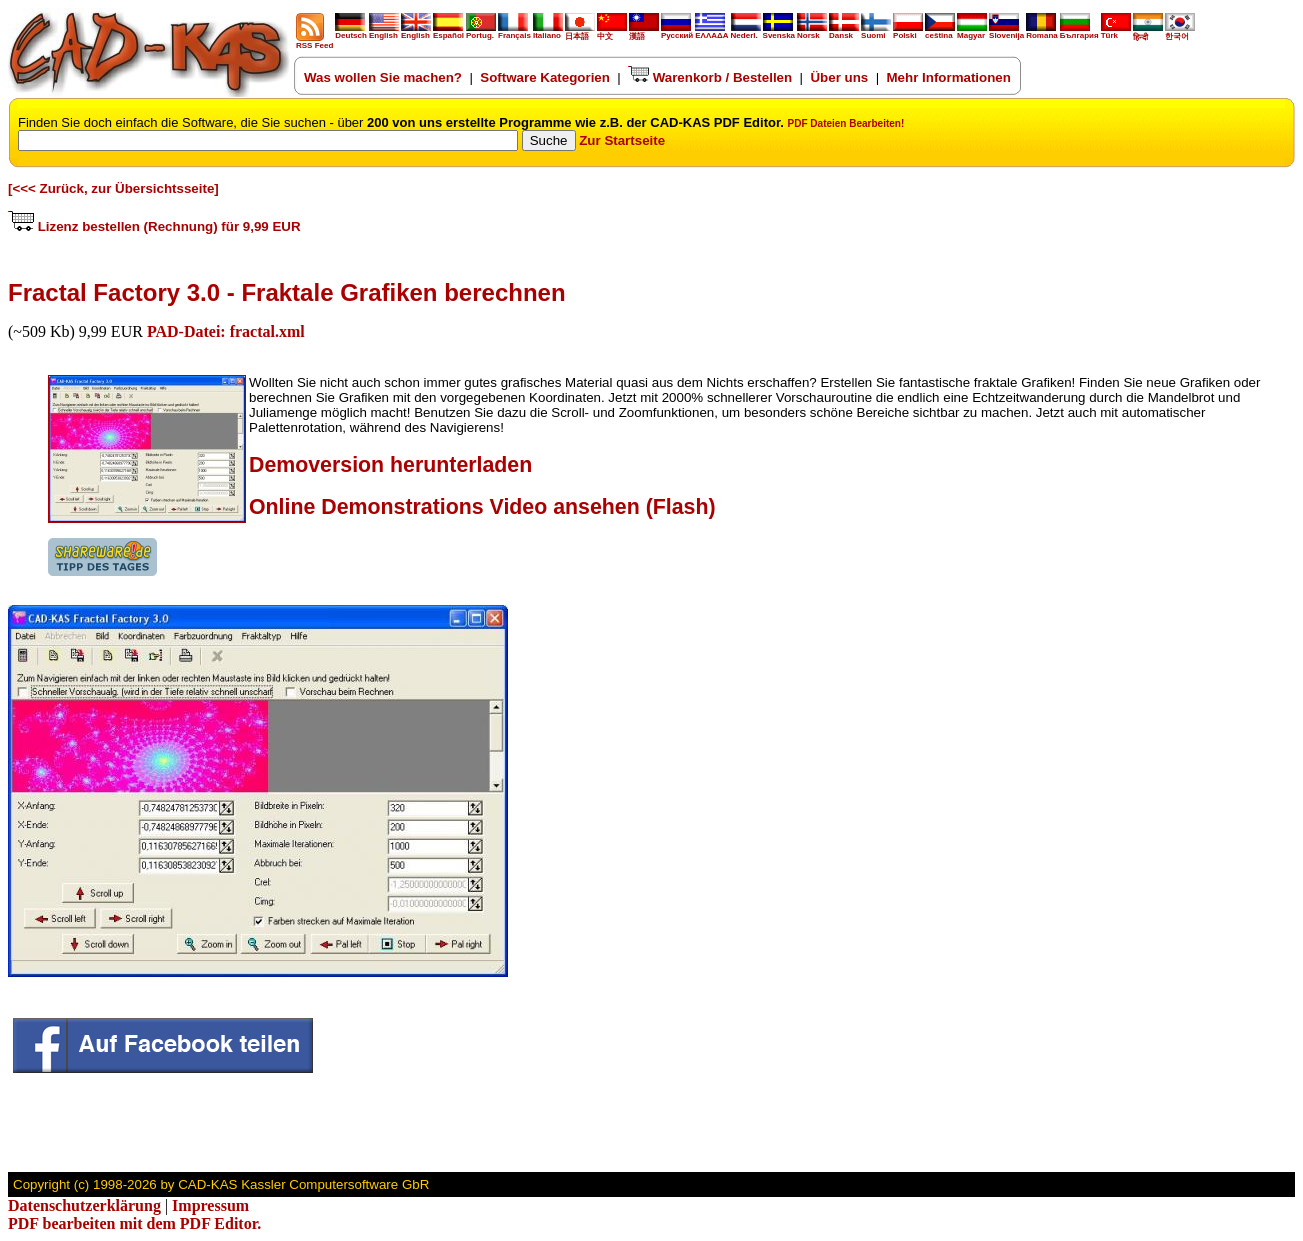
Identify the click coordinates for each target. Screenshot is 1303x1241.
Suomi (876, 32)
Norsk (812, 32)
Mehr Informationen (949, 77)
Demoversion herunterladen (390, 465)
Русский (677, 35)
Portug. (481, 32)
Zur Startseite (622, 140)
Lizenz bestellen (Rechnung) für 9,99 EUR (154, 226)
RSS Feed (314, 42)
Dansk (844, 32)
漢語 (644, 32)
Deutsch (351, 32)
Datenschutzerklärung (84, 1205)
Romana (1042, 32)
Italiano (548, 32)
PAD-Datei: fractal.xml (226, 331)
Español (448, 32)
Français (514, 32)
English (384, 32)
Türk (1116, 32)
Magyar (972, 32)
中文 (612, 32)
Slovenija (1006, 32)
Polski (908, 32)
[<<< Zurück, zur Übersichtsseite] (113, 188)
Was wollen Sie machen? (383, 77)
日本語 (580, 32)
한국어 (1180, 32)
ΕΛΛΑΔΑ (711, 35)
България (1079, 32)
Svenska (779, 32)
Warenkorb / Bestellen (710, 77)
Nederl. (746, 32)
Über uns (839, 77)
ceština (940, 32)
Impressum (210, 1205)
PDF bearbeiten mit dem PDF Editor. (134, 1223)
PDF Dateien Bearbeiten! (846, 123)
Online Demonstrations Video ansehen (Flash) (482, 507)
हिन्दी (1148, 33)
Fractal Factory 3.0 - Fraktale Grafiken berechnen (287, 292)
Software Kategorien (545, 77)
